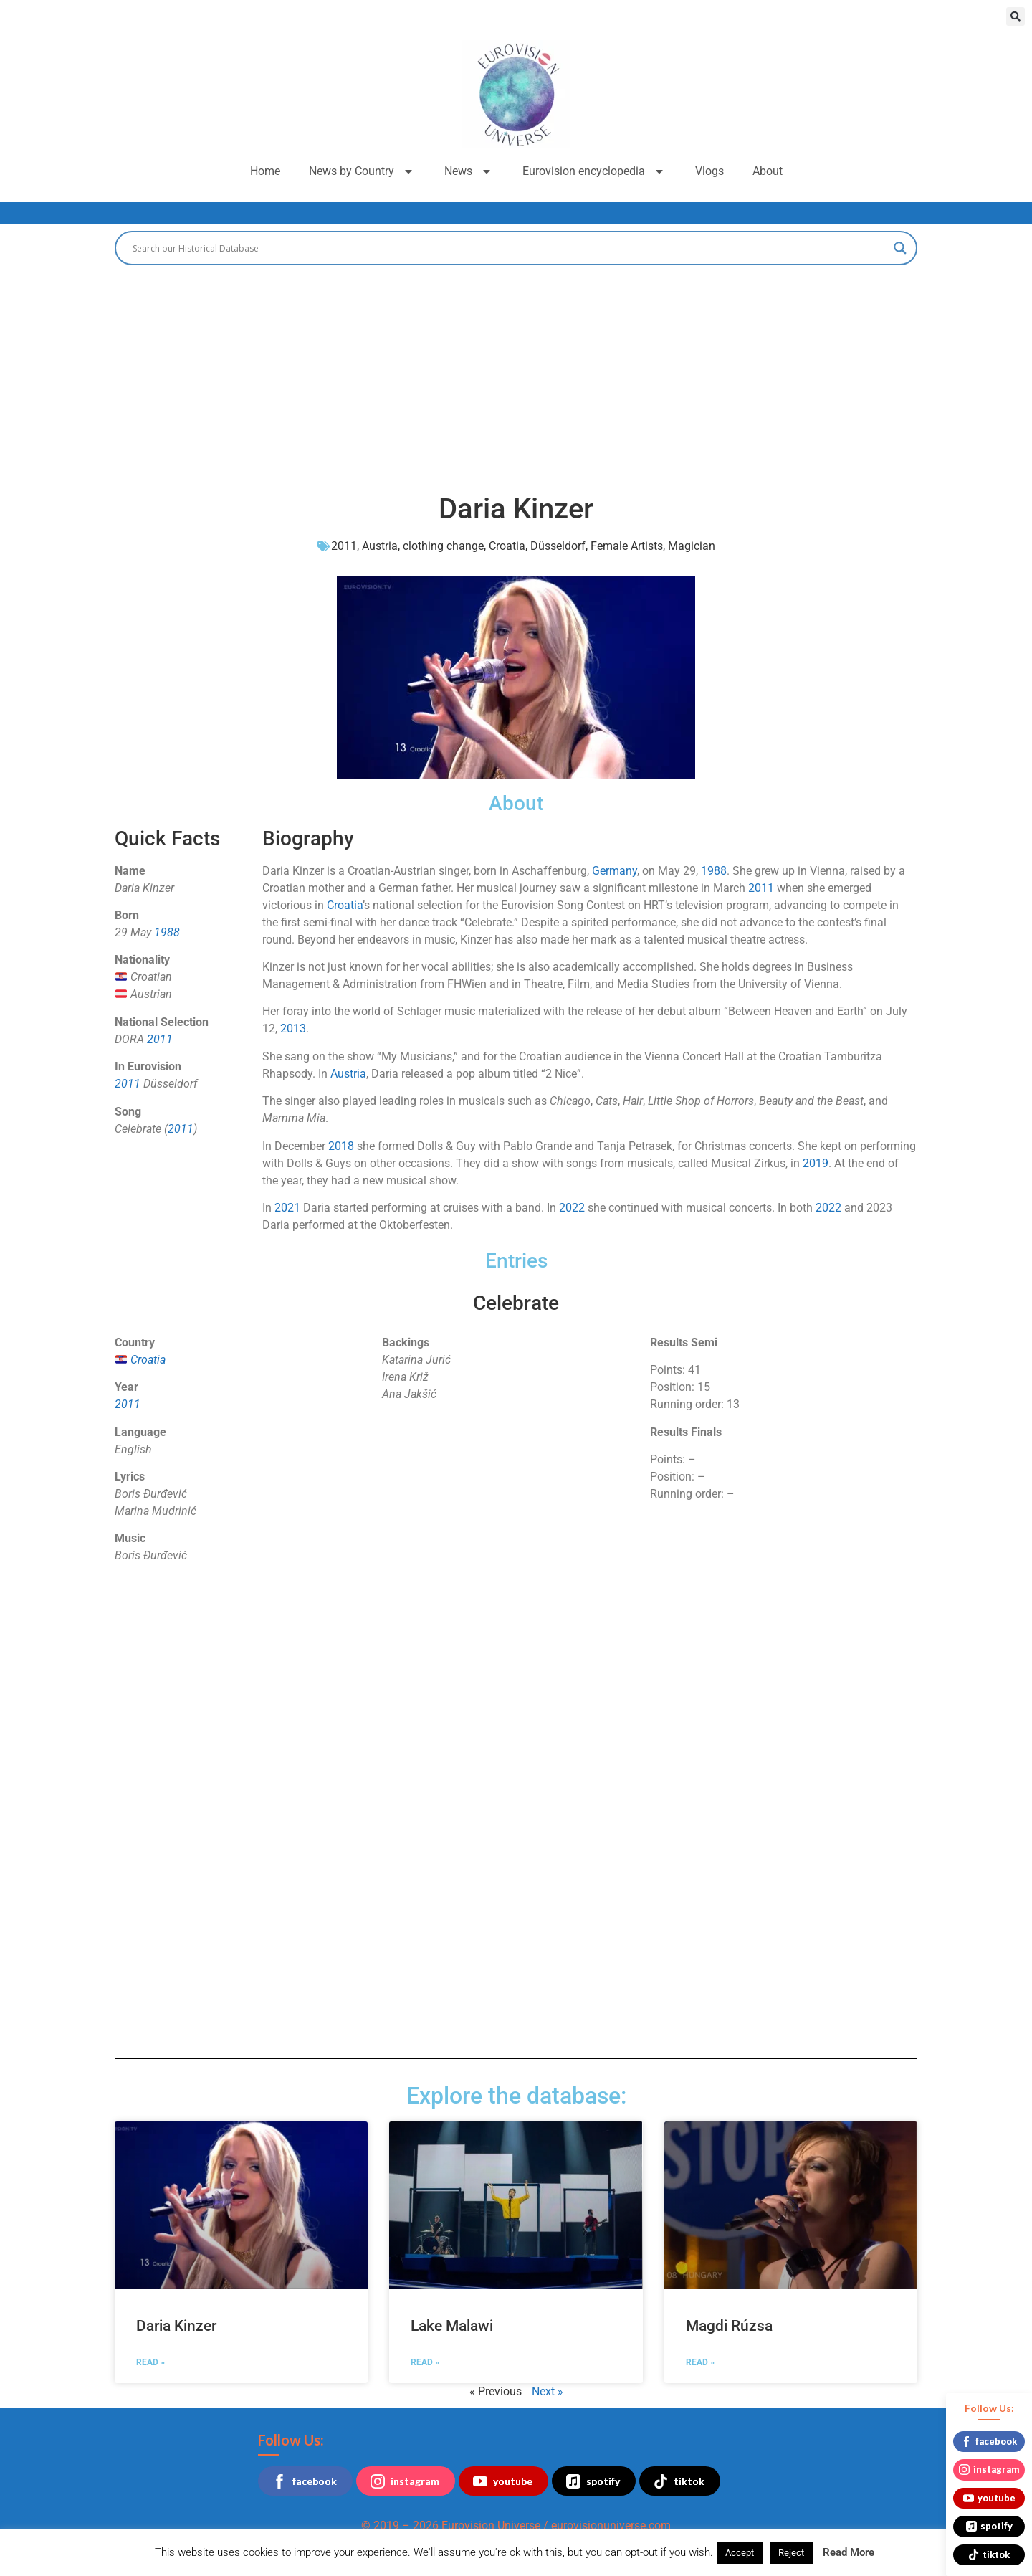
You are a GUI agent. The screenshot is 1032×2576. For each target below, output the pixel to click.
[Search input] (510, 248)
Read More (848, 2552)
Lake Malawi (452, 2325)
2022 (572, 1208)
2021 (287, 1208)
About (767, 171)
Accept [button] (739, 2552)
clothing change (443, 546)
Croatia (507, 546)
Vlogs (709, 171)
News (469, 171)
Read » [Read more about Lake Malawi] (425, 2362)
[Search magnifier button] (900, 248)
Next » (547, 2391)
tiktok (679, 2481)
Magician (691, 546)
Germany (614, 871)
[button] (1015, 16)
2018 (341, 1146)
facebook (304, 2481)
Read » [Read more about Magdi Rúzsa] (700, 2362)
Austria (380, 546)
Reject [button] (791, 2552)
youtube (502, 2481)
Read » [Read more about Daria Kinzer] (150, 2362)
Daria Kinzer (176, 2325)
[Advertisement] (516, 372)
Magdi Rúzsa (729, 2325)
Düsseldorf (558, 546)
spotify (593, 2481)
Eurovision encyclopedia (594, 171)
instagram (405, 2481)
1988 (167, 932)
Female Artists (627, 546)
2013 (293, 1028)
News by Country (362, 171)
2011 (344, 546)
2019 (815, 1163)
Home (265, 171)
